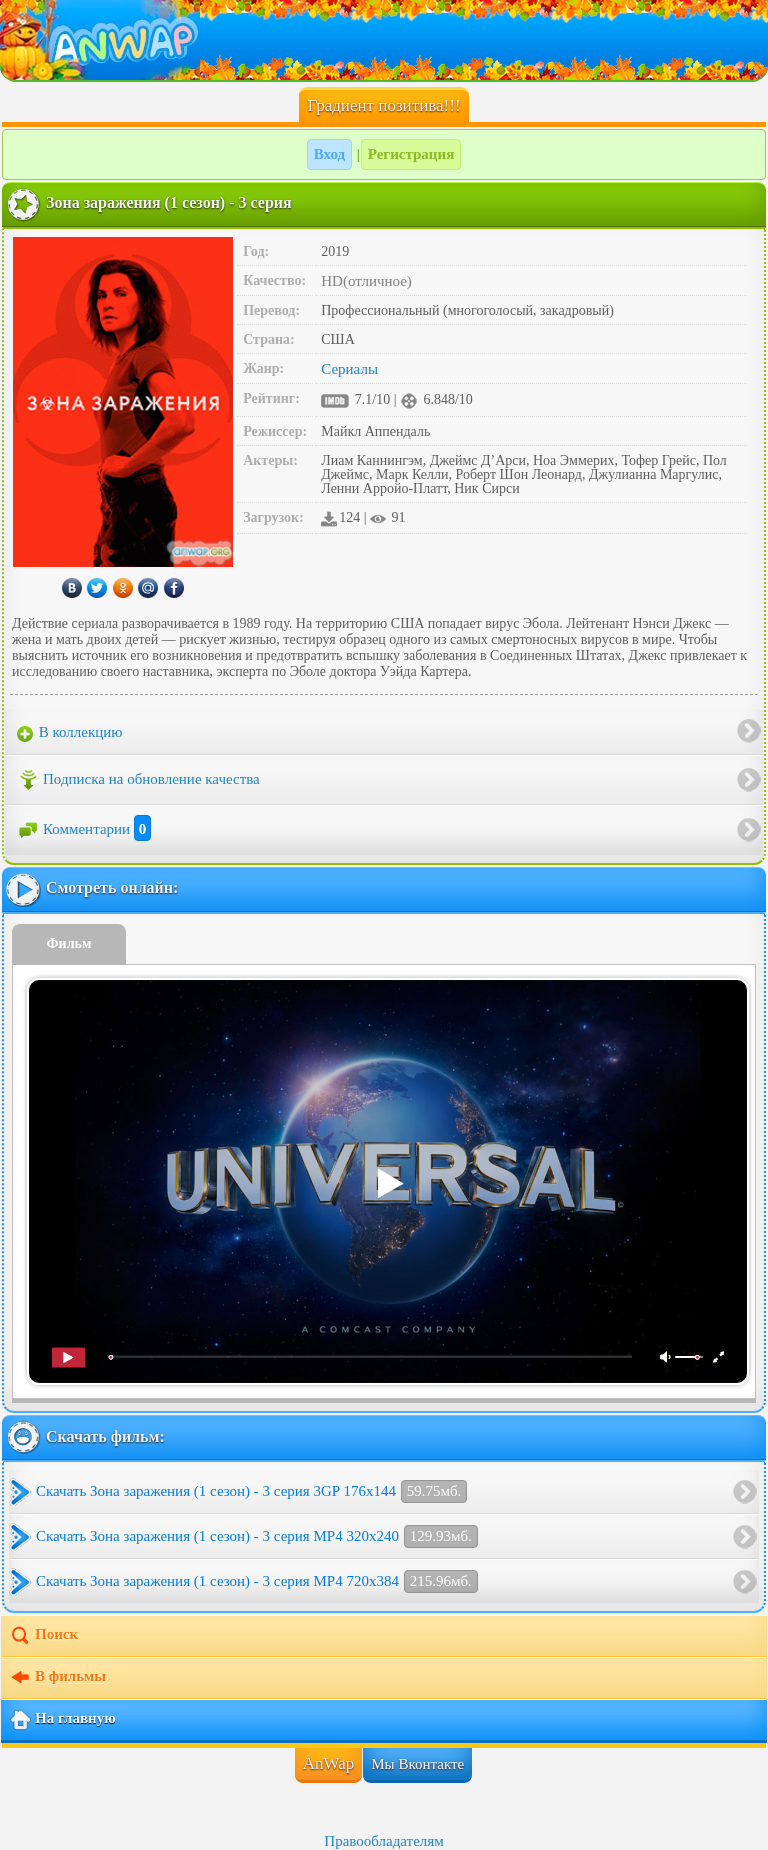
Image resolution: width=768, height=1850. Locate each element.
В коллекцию (70, 733)
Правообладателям (383, 1841)
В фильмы (57, 1678)
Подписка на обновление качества (138, 780)
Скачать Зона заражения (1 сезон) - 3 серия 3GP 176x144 (251, 1491)
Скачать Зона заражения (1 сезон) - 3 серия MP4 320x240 (257, 1536)
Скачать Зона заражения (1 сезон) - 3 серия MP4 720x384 (257, 1581)
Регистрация (411, 154)
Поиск (43, 1636)
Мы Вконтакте (417, 1764)
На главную (62, 1720)
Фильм (69, 943)
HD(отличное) (366, 281)
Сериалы (349, 369)
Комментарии (84, 829)
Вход (329, 154)
